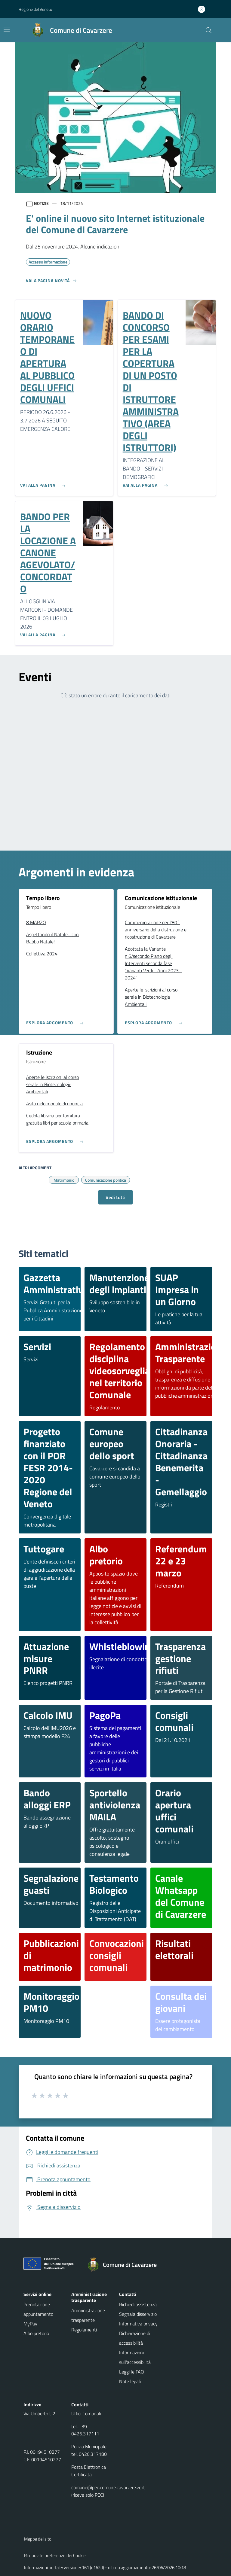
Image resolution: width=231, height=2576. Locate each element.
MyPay (30, 2323)
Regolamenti (84, 2329)
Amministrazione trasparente (88, 2315)
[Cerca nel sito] (208, 30)
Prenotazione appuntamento (38, 2309)
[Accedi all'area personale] (204, 9)
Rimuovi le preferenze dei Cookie (55, 2555)
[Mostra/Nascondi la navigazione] (6, 29)
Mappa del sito (37, 2538)
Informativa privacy (138, 2323)
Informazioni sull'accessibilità (135, 2357)
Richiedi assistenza (138, 2304)
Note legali (130, 2381)
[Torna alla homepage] (125, 2265)
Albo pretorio (36, 2333)
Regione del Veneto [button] (35, 9)
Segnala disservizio (138, 2314)
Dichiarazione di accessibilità (134, 2338)
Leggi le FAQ (131, 2371)
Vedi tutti (115, 1197)
